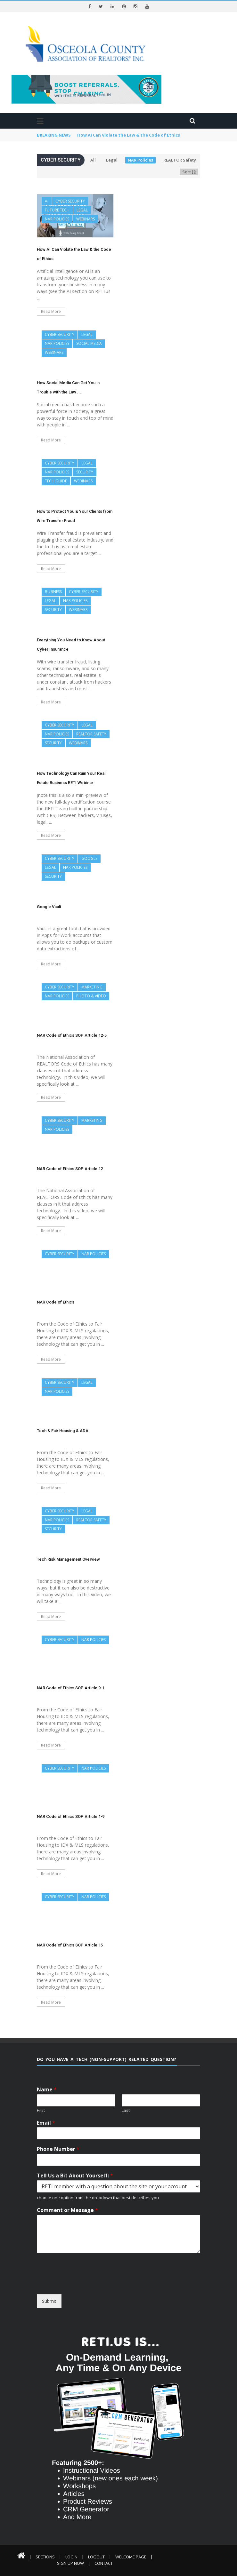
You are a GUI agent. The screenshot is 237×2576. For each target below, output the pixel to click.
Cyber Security (70, 201)
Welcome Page (130, 2557)
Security (84, 472)
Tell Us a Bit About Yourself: (75, 2175)
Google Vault (49, 906)
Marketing (91, 987)
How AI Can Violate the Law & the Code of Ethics (128, 135)
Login (71, 2557)
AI (46, 201)
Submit (49, 2301)
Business (53, 591)
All (93, 160)
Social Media (89, 343)
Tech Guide (56, 481)
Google (89, 858)
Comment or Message (67, 2210)
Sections (45, 2557)
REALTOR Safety (179, 160)
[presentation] (95, 2288)
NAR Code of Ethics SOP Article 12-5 (72, 1035)
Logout (96, 2557)
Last (126, 2110)
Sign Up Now (70, 2563)
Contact (103, 2563)
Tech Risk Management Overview (68, 1559)
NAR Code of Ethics (55, 1302)
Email (46, 2123)
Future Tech (57, 210)
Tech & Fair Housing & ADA (62, 1430)
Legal (112, 160)
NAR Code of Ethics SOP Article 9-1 (70, 1687)
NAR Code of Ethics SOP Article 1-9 (70, 1816)
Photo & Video (91, 996)
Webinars (85, 219)
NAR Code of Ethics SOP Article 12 (70, 1168)
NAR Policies (140, 160)
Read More (51, 311)
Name (47, 2089)
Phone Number (58, 2149)
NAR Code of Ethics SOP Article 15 (70, 1945)
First (41, 2110)
